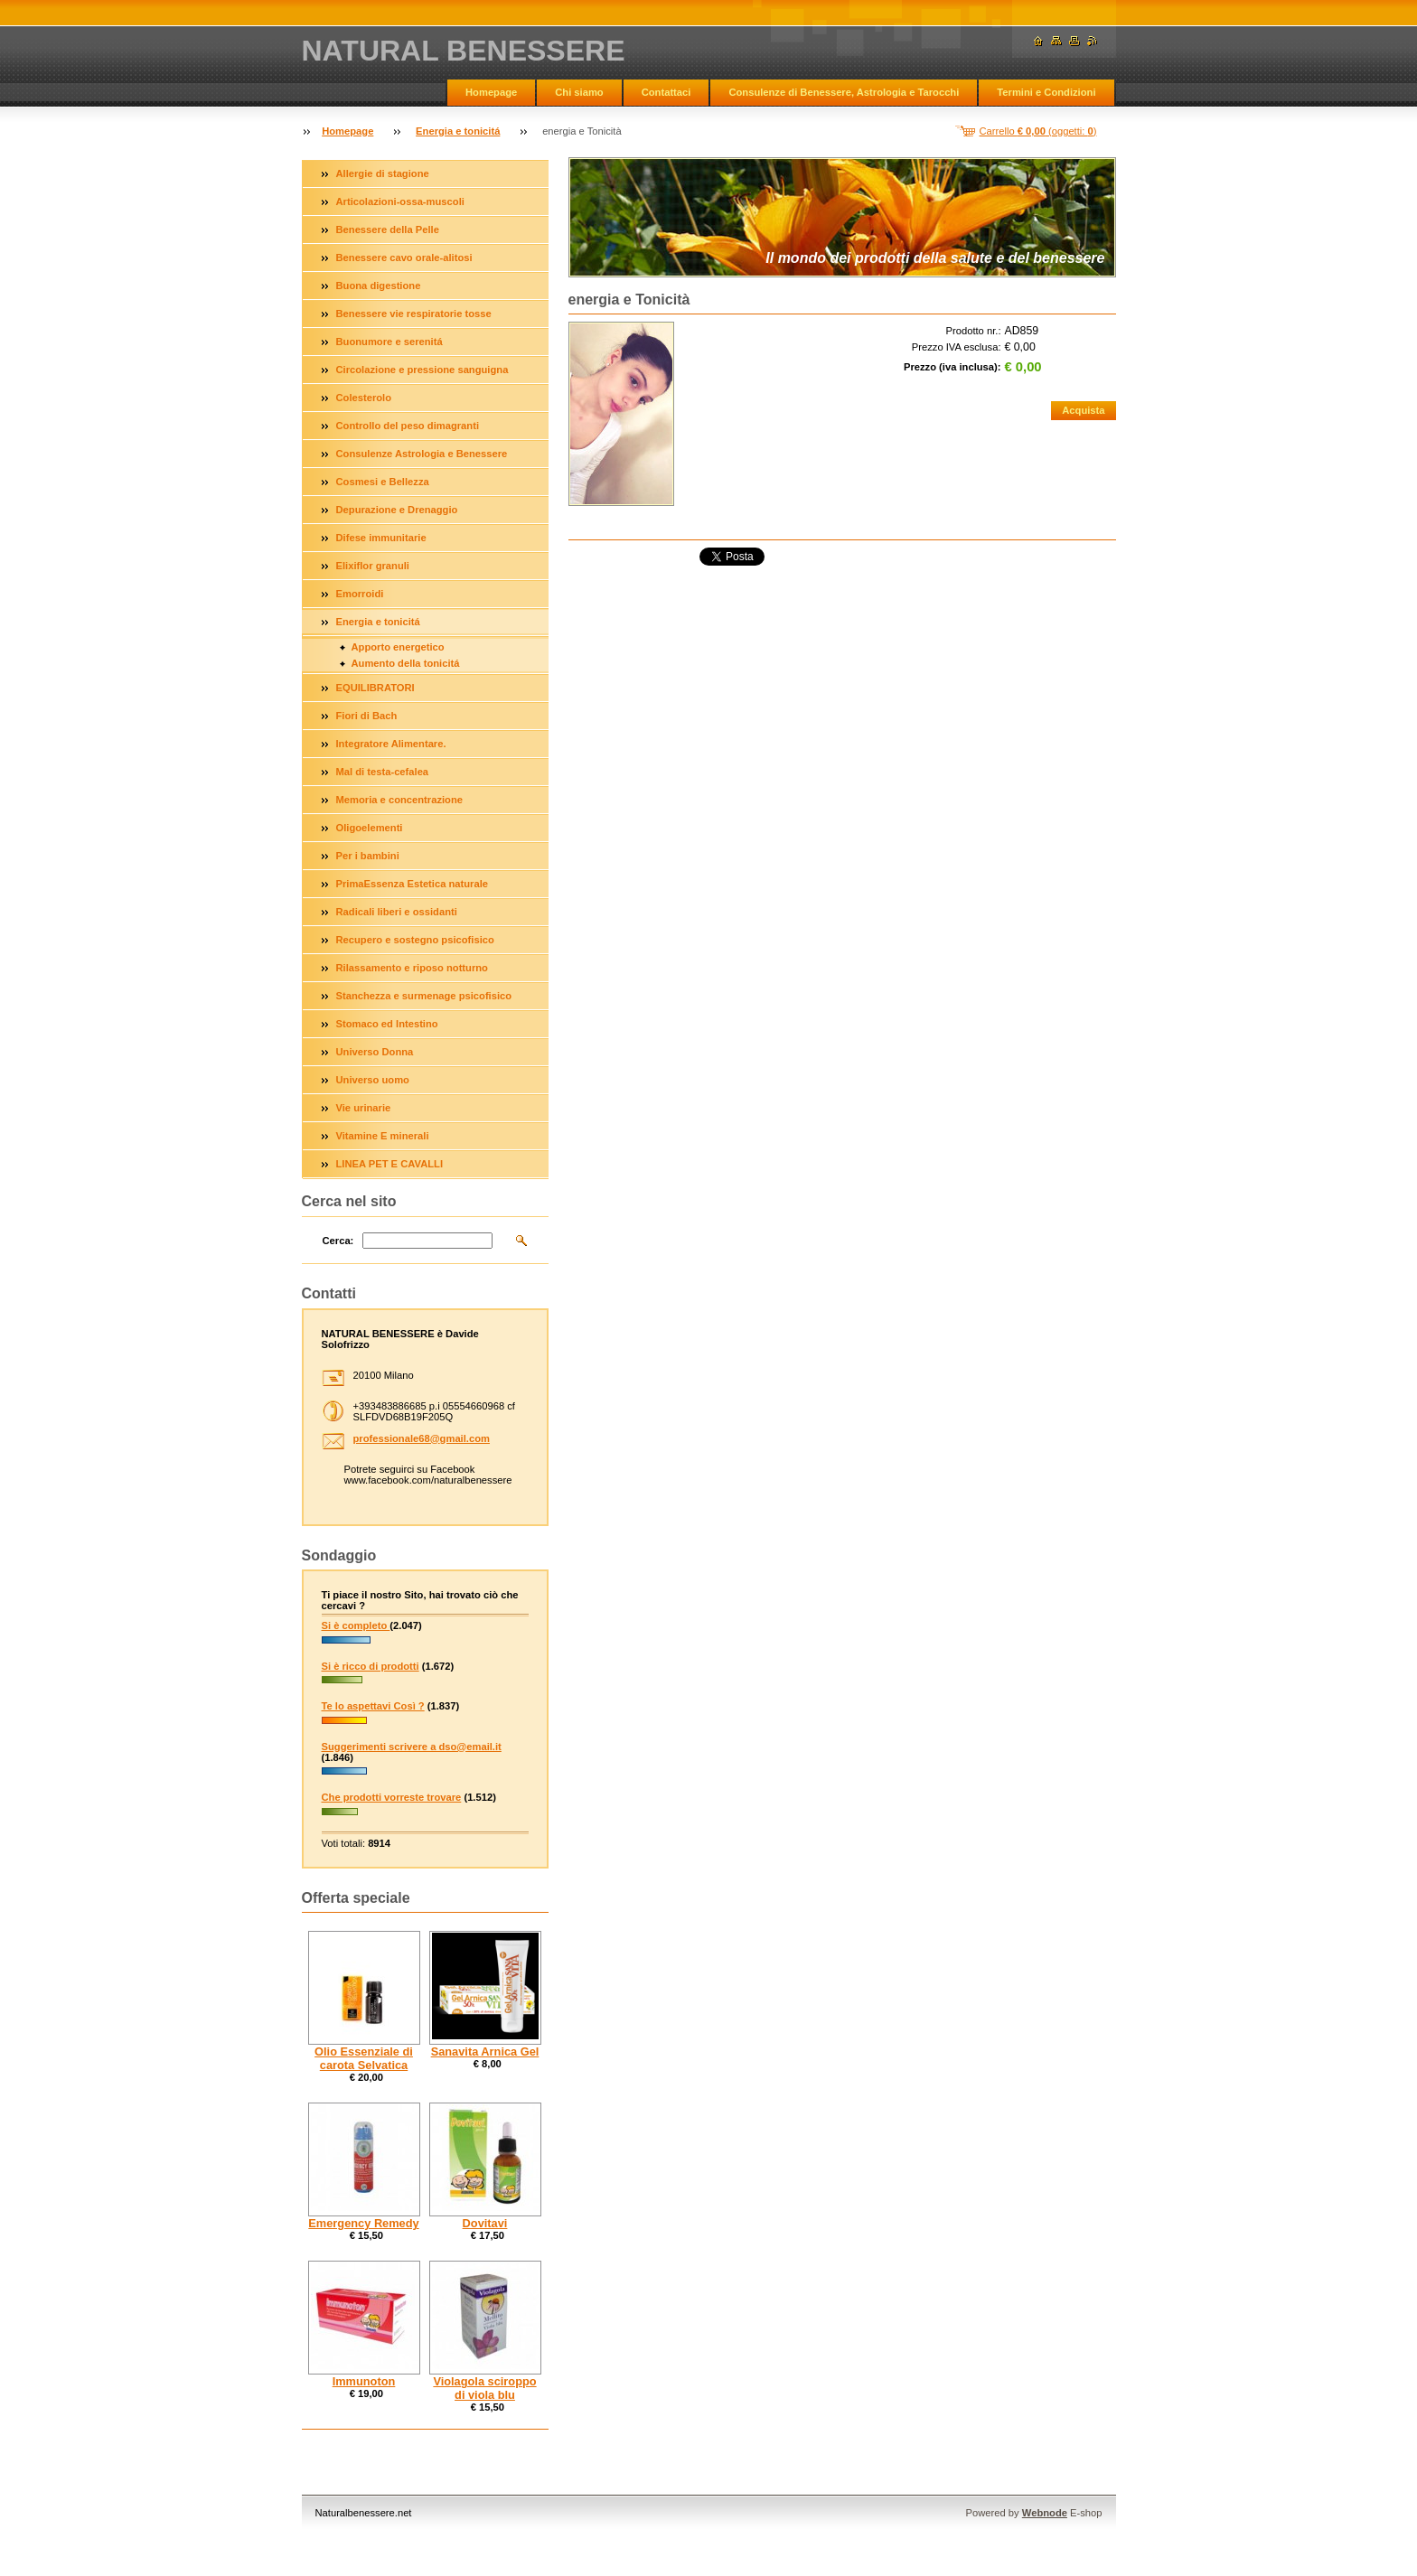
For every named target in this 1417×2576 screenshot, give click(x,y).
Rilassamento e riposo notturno (412, 967)
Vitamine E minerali (382, 1135)
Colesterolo (364, 397)
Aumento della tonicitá (406, 663)
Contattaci (666, 92)
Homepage (491, 92)
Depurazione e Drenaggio (397, 509)
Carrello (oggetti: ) (1038, 131)
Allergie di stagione (382, 173)
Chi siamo (579, 92)
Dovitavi (485, 2223)
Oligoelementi (369, 827)
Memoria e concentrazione (400, 799)
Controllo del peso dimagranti (408, 425)
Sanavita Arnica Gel (485, 2051)
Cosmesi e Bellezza (382, 481)
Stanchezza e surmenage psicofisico (424, 995)
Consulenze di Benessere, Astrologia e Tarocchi (843, 92)
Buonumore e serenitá (389, 341)
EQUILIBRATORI (375, 687)
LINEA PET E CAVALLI (390, 1163)
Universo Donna (375, 1051)
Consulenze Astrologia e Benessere (422, 453)
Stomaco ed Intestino (387, 1023)
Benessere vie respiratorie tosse (414, 313)
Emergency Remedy (363, 2223)
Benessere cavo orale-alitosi (404, 257)
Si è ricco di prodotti (370, 1666)
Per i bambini (367, 855)
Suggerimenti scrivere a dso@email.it (412, 1746)
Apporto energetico (398, 647)
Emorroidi (360, 593)
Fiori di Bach (367, 715)
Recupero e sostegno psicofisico (415, 939)
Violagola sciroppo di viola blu (484, 2388)
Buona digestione (378, 285)
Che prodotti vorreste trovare (392, 1797)
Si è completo (356, 1625)
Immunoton (364, 2381)
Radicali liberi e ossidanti (396, 911)
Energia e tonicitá (458, 131)
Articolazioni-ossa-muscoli (400, 201)
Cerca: (338, 1240)
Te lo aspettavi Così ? (373, 1705)
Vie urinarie (363, 1107)
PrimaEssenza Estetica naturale (412, 883)
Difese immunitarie (381, 537)
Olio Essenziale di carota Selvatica (363, 2058)
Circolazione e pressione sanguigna (422, 369)
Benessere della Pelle (387, 229)
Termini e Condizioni (1046, 92)
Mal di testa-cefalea (382, 771)
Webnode (1044, 2512)
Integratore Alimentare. (391, 743)
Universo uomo (372, 1079)
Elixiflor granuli (372, 565)
